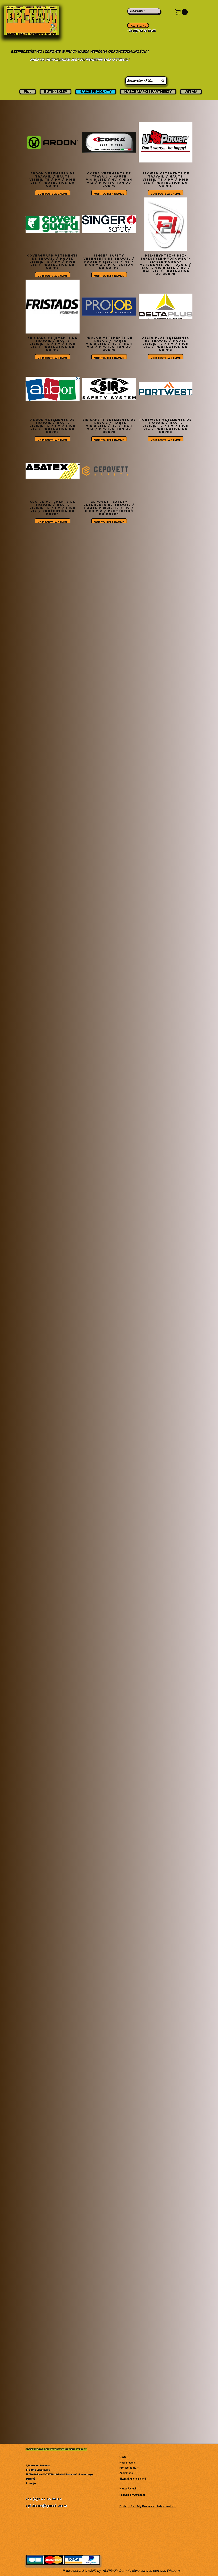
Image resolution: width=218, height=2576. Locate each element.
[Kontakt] (138, 25)
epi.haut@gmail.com (46, 2506)
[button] (182, 12)
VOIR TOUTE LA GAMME (52, 194)
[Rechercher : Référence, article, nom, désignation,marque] (140, 80)
